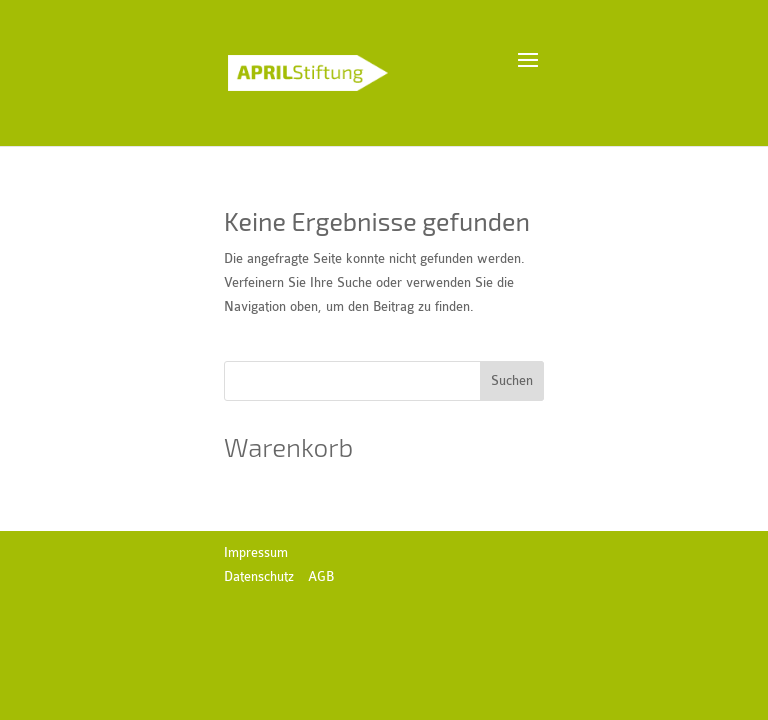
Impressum (256, 552)
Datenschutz (259, 576)
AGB (321, 576)
